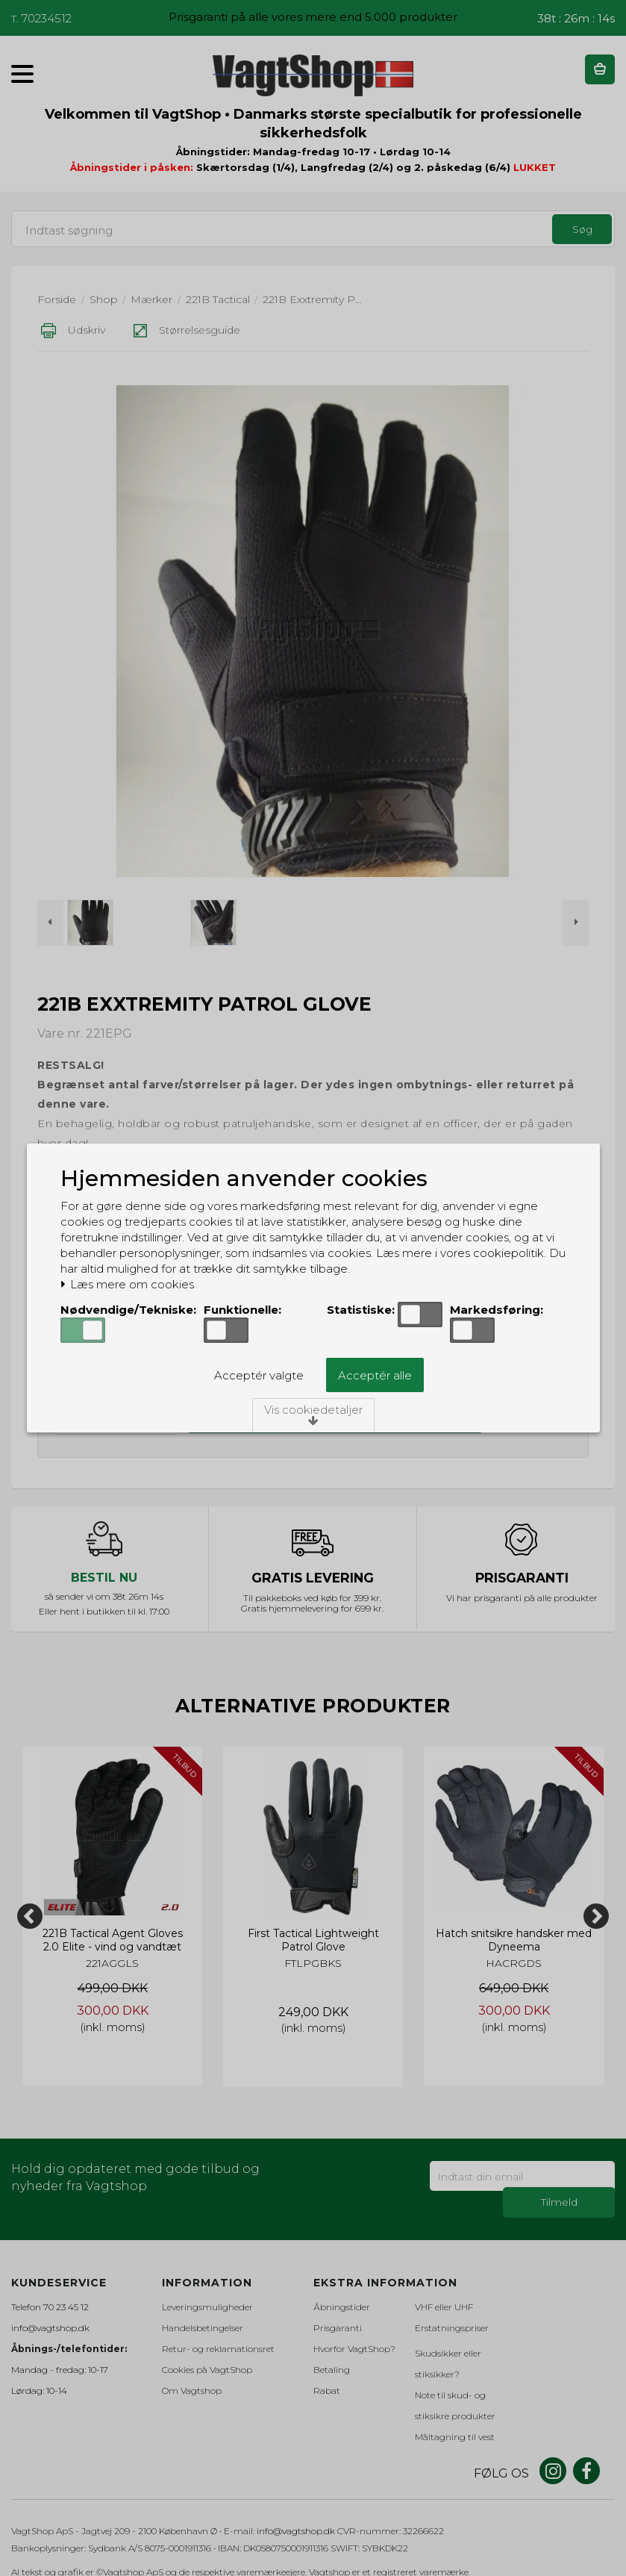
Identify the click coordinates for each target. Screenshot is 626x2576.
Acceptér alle (375, 1375)
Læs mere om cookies (127, 1285)
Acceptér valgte (259, 1375)
